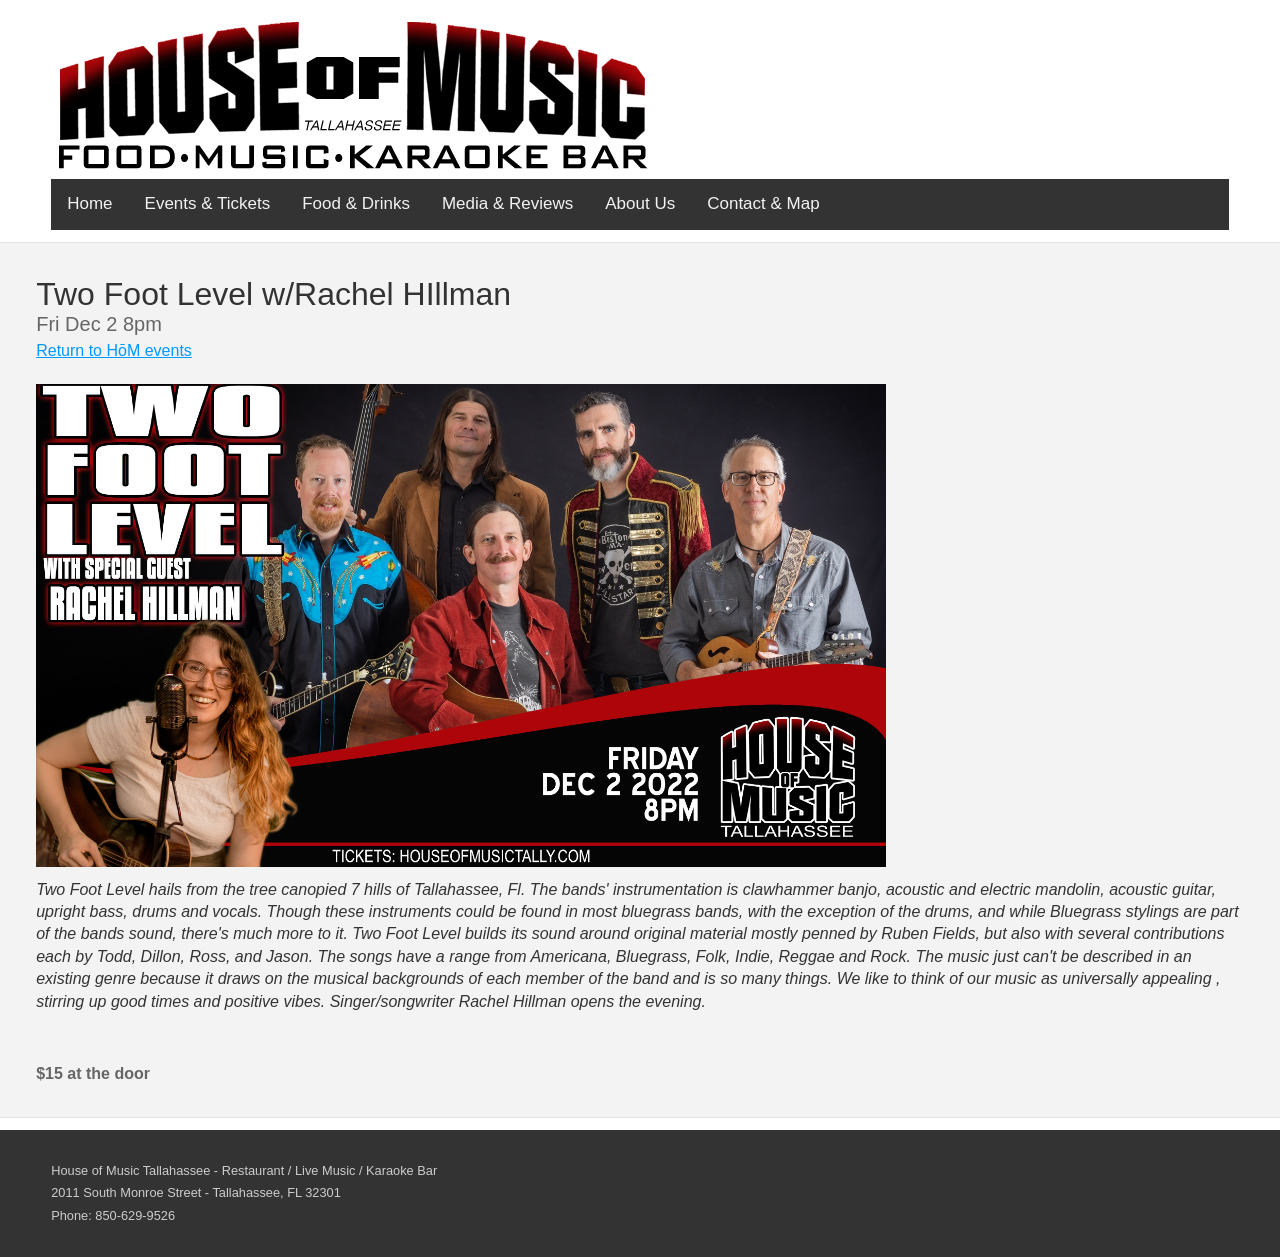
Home (89, 203)
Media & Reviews (507, 203)
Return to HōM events (114, 350)
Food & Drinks (356, 203)
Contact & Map (763, 203)
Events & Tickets (208, 203)
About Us (640, 203)
